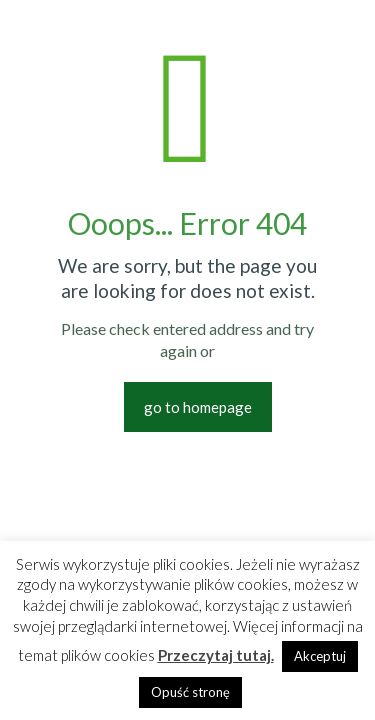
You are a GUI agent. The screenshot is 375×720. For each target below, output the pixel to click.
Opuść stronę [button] (190, 692)
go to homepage (198, 407)
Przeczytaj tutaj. (216, 655)
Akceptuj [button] (320, 656)
